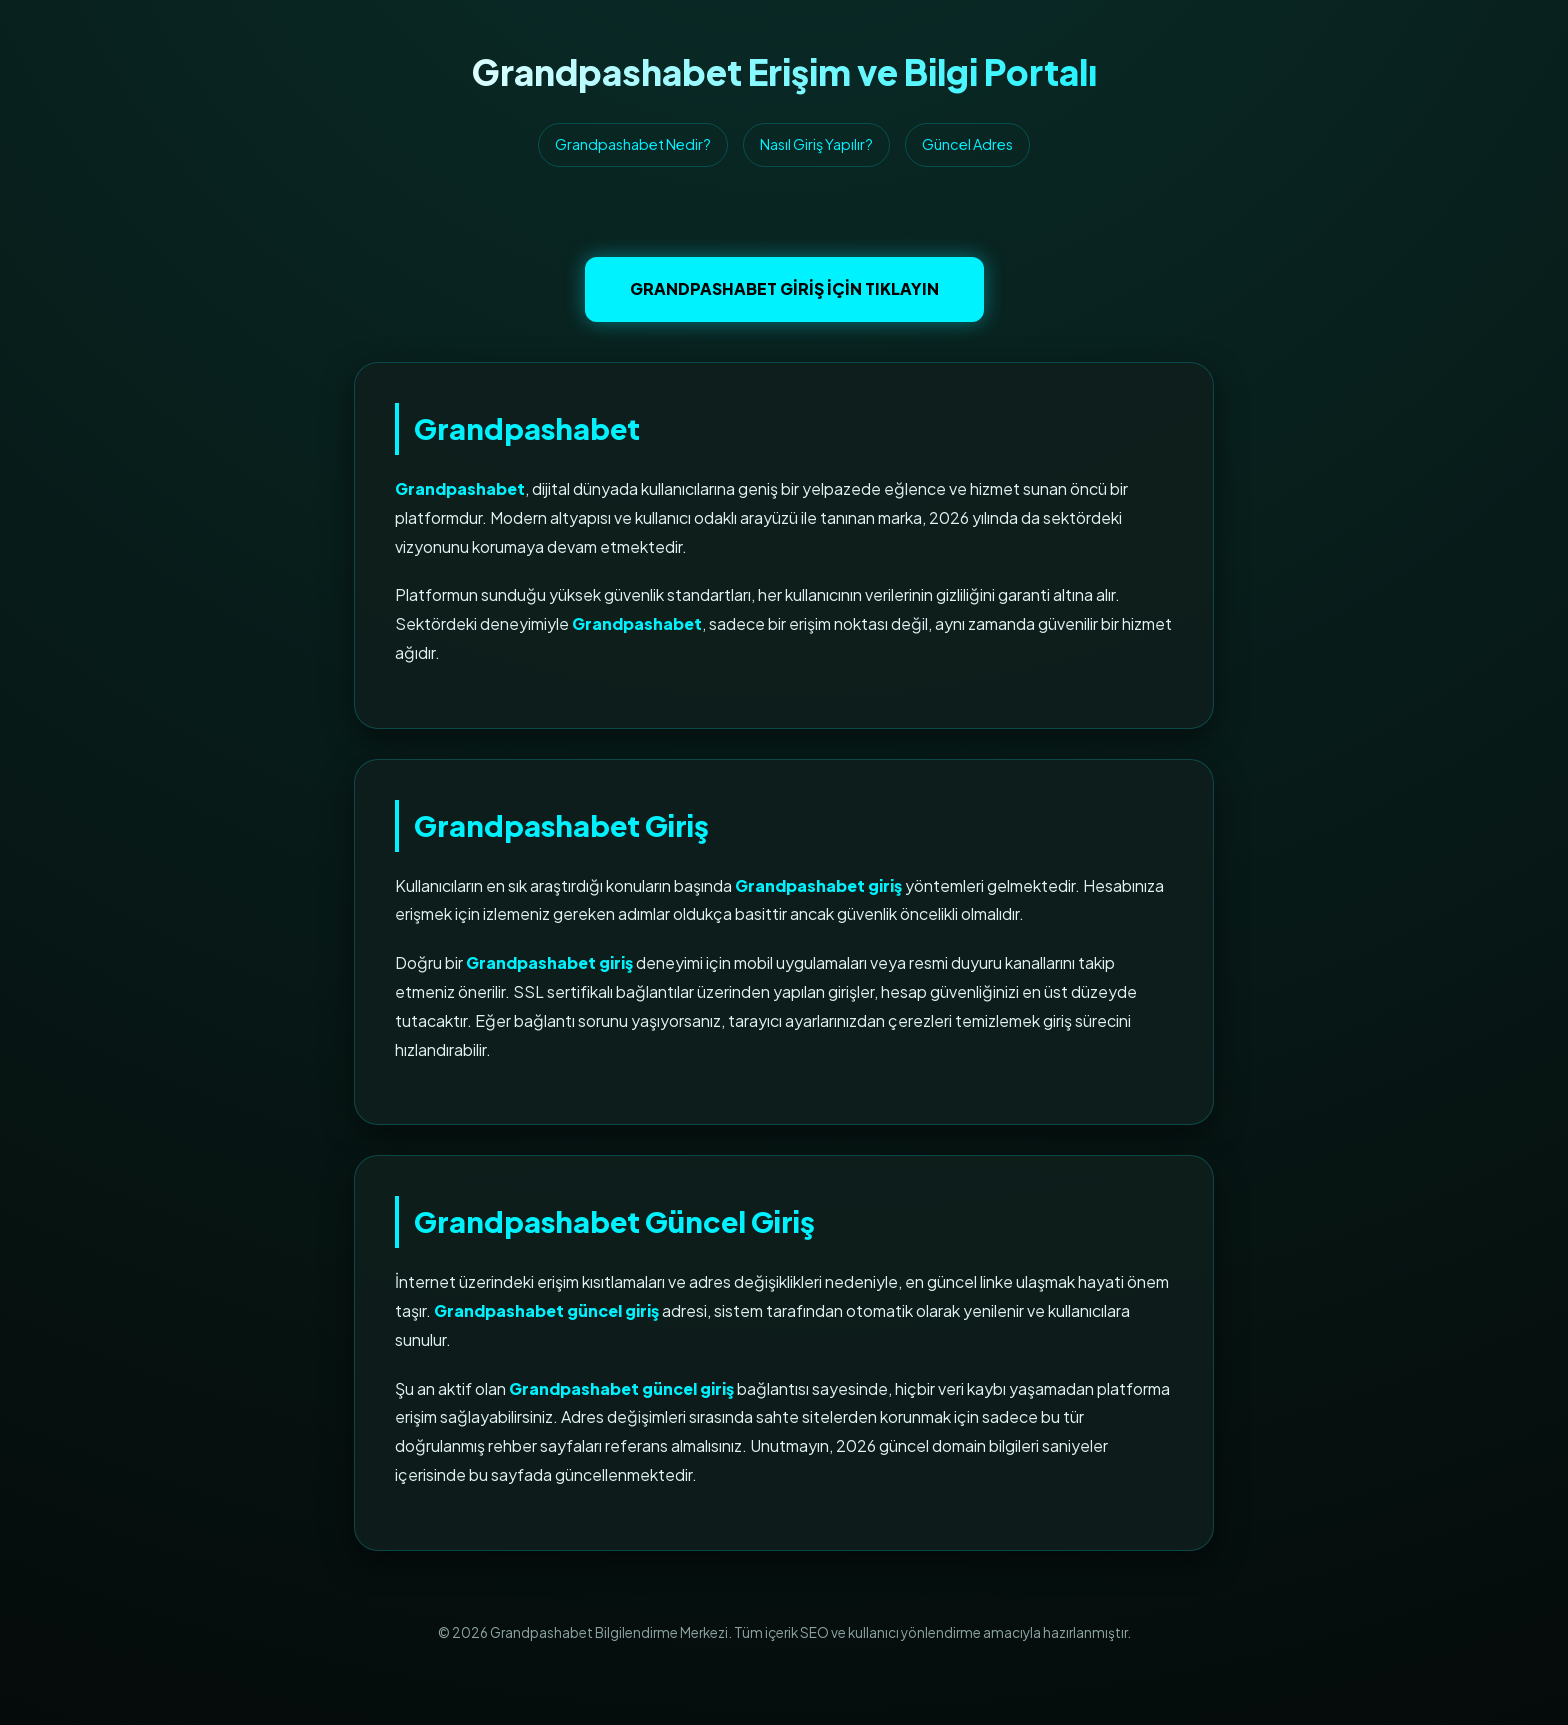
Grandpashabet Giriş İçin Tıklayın (784, 288)
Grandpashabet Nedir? (633, 144)
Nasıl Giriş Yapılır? (816, 144)
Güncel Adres (967, 144)
